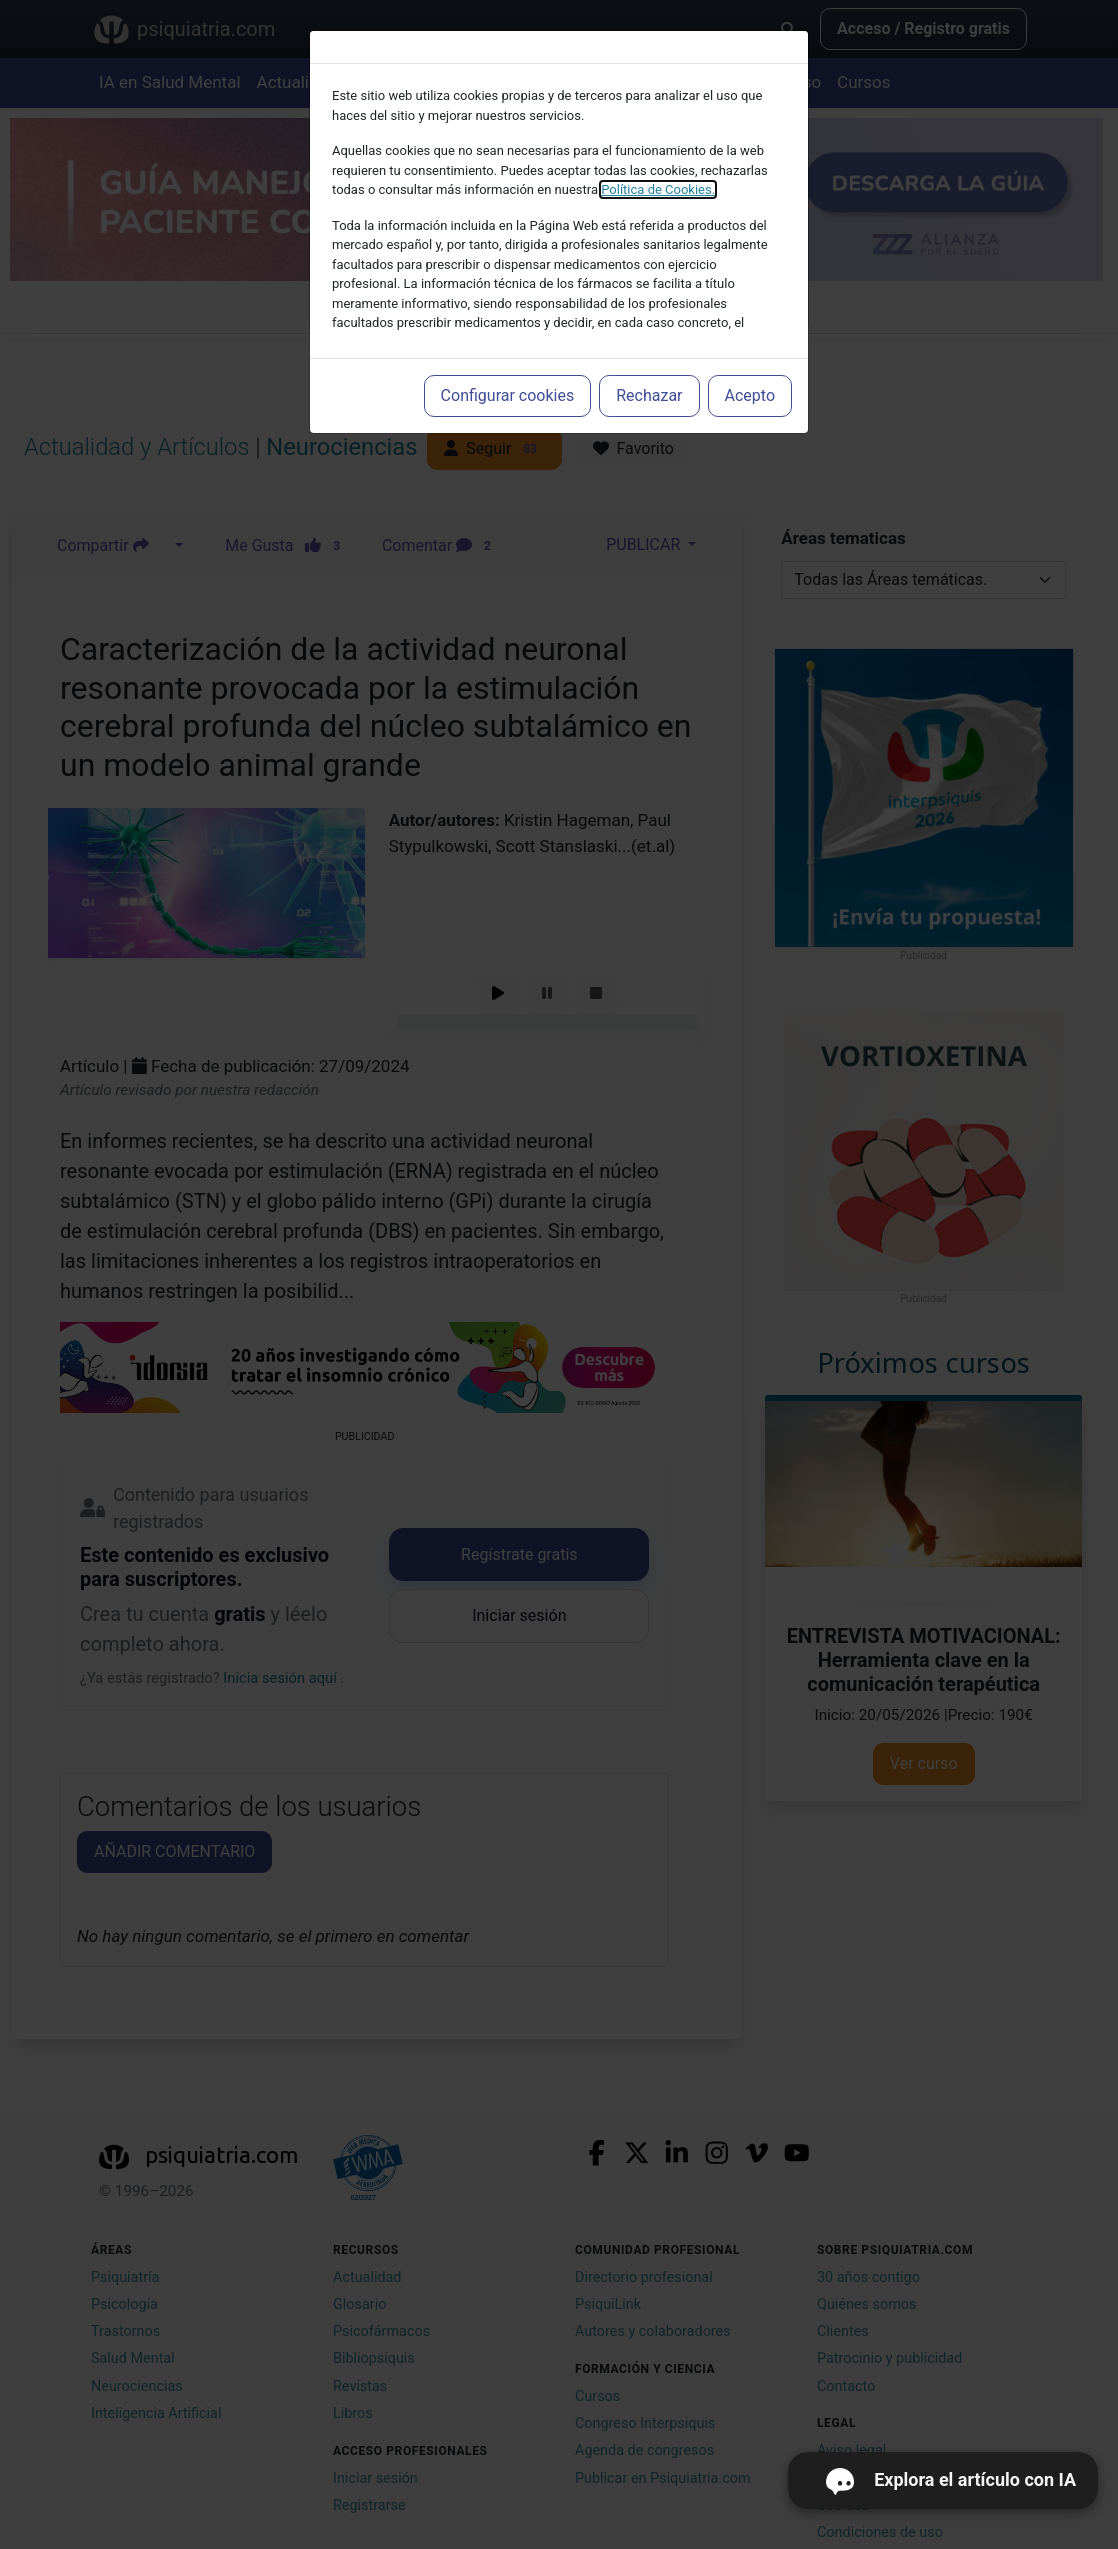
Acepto (750, 395)
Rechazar (649, 395)
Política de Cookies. (658, 189)
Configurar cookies (508, 395)
